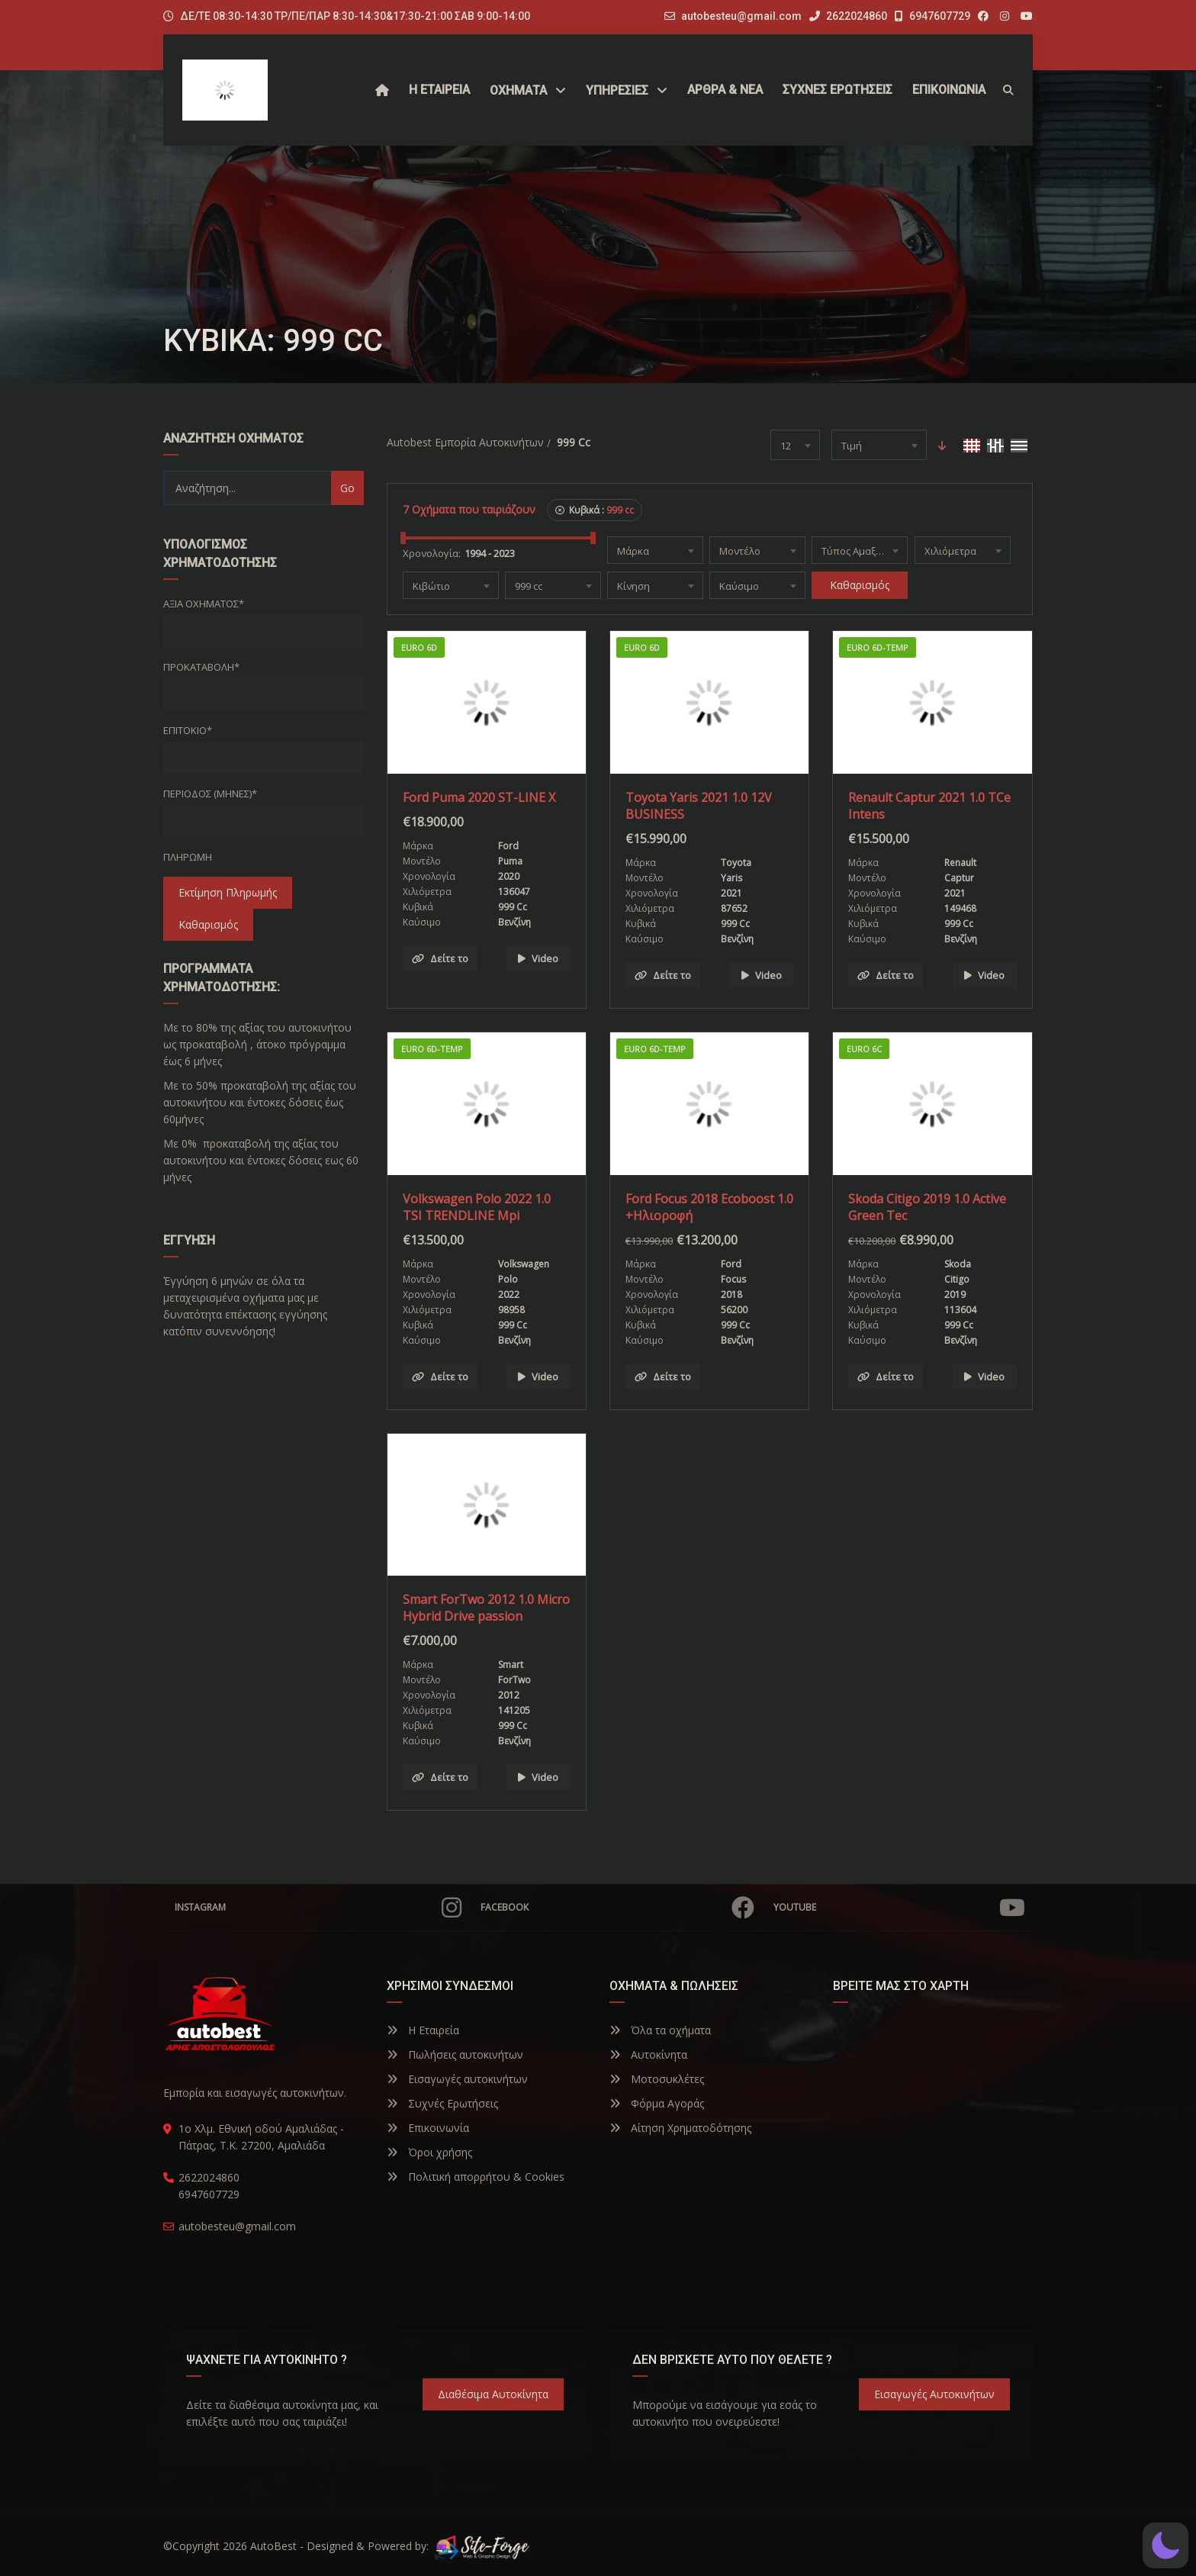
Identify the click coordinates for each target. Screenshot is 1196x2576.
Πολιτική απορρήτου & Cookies (475, 2176)
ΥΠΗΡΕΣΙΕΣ (617, 90)
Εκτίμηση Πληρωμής (227, 892)
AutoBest (273, 2546)
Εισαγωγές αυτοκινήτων (457, 2079)
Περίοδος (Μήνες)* (210, 793)
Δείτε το (440, 958)
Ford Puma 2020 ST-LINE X (479, 797)
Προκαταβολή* (201, 667)
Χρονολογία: (432, 553)
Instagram (318, 1907)
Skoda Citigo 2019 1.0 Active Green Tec (927, 1207)
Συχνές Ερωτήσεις (442, 2103)
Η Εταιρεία (423, 2030)
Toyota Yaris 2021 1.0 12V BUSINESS (698, 806)
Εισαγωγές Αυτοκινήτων (934, 2394)
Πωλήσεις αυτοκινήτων (455, 2054)
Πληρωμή (187, 857)
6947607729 (932, 16)
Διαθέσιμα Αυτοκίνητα (493, 2394)
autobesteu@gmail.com (741, 16)
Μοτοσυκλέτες (656, 2079)
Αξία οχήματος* (203, 603)
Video (538, 958)
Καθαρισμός (208, 924)
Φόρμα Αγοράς (656, 2103)
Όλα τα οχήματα (660, 2030)
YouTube (899, 1907)
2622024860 (848, 16)
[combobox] (795, 445)
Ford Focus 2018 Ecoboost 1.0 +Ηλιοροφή (709, 1207)
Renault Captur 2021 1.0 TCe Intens (929, 806)
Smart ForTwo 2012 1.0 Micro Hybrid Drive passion (486, 1607)
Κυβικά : (594, 510)
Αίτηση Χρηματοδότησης (680, 2127)
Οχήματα (518, 90)
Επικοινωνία (428, 2127)
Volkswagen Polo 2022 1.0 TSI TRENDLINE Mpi (477, 1207)
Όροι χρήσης (429, 2152)
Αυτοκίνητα (648, 2054)
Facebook (617, 1907)
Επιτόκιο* (187, 730)
